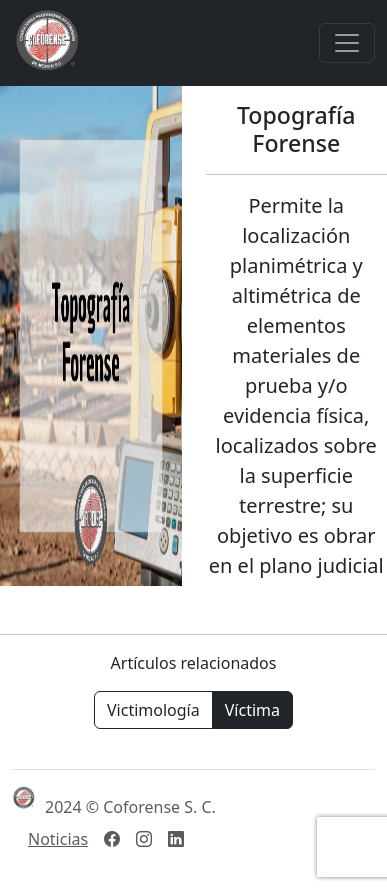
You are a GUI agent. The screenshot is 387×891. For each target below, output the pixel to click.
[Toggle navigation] (347, 43)
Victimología (153, 710)
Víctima (252, 710)
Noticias (58, 839)
